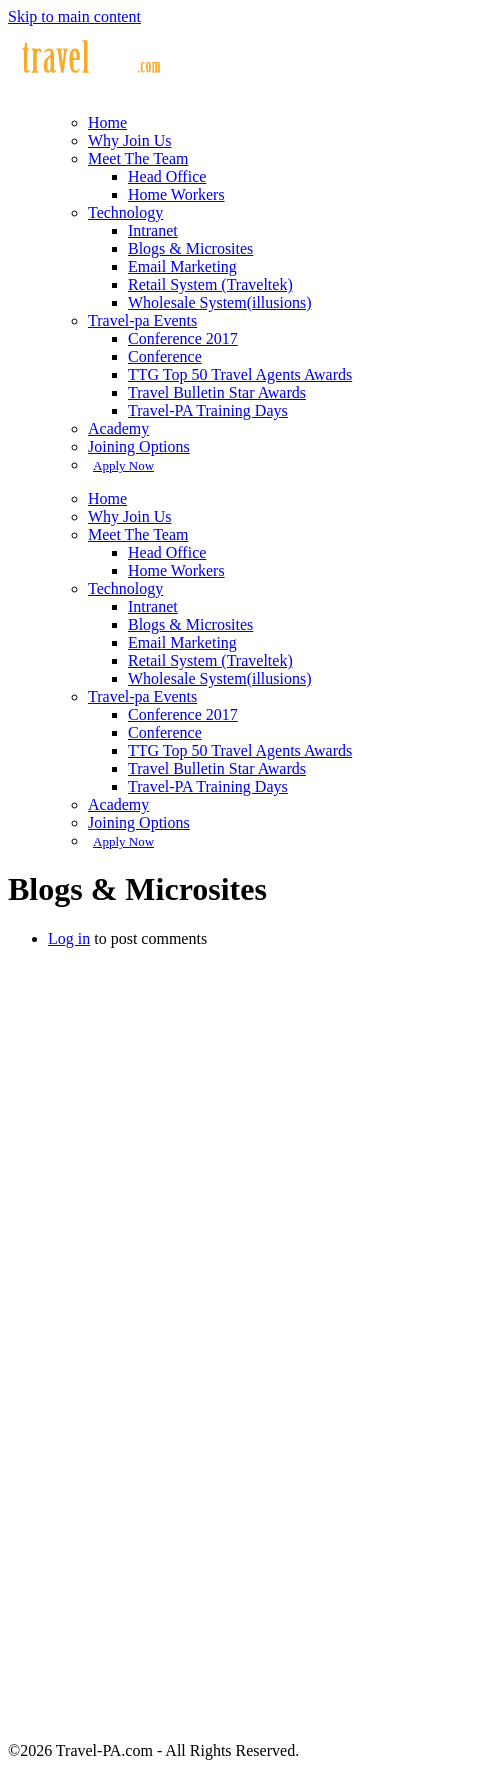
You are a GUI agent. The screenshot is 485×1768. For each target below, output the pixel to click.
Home (107, 122)
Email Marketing (182, 266)
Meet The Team (138, 158)
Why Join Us (130, 140)
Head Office (167, 176)
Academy (118, 428)
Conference (165, 356)
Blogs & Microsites (190, 248)
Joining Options (139, 446)
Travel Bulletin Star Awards (217, 392)
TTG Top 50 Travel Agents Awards (240, 374)
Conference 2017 (183, 338)
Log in (69, 938)
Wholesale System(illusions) (220, 302)
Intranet (153, 230)
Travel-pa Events (142, 320)
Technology (125, 212)
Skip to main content (74, 16)
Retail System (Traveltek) (210, 284)
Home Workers (176, 194)
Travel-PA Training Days (208, 410)
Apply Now (123, 465)
